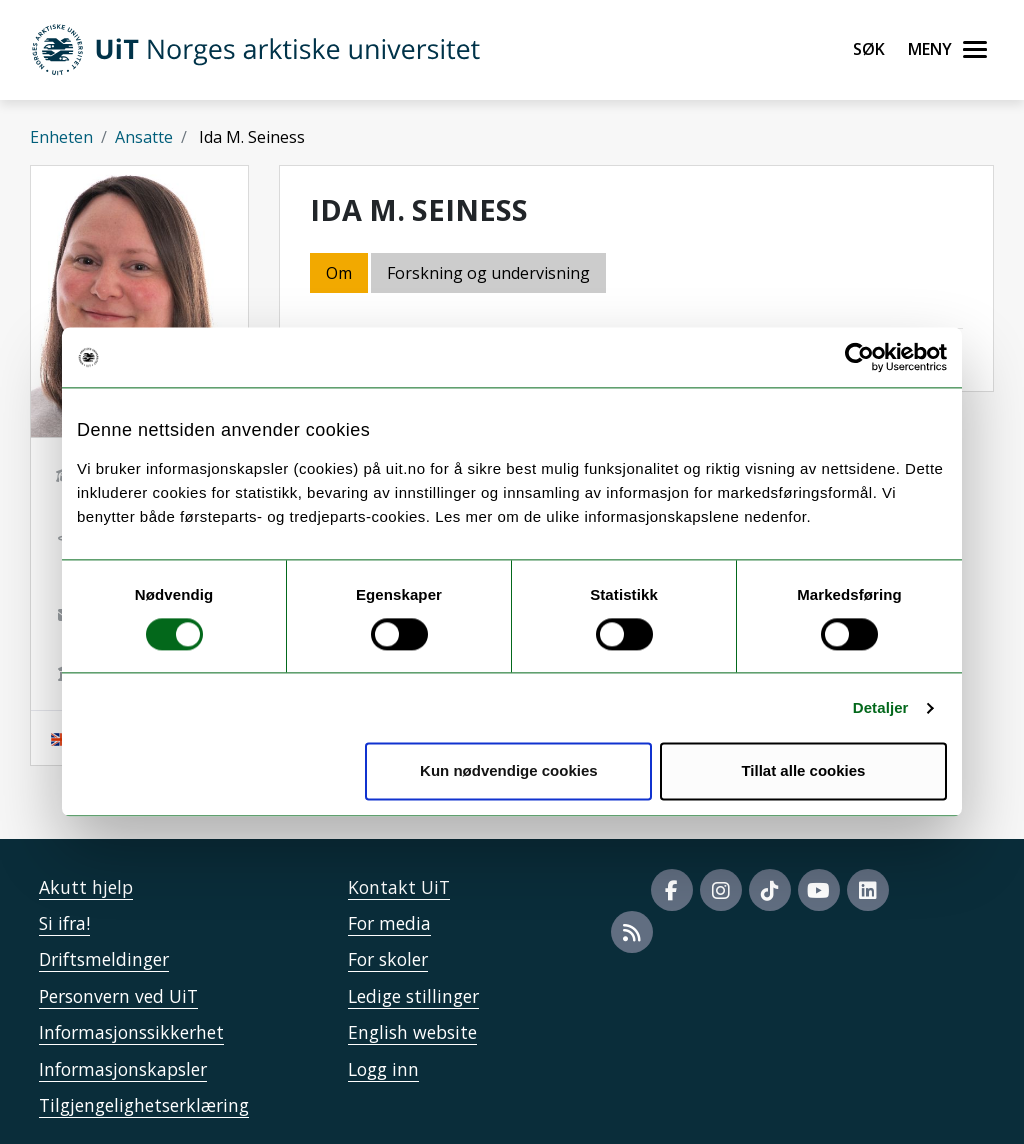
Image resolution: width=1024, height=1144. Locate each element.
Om (339, 273)
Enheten (61, 137)
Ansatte (144, 137)
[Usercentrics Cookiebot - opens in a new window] (859, 357)
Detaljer (881, 707)
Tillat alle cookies (803, 771)
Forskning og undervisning (488, 273)
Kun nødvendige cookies (509, 771)
